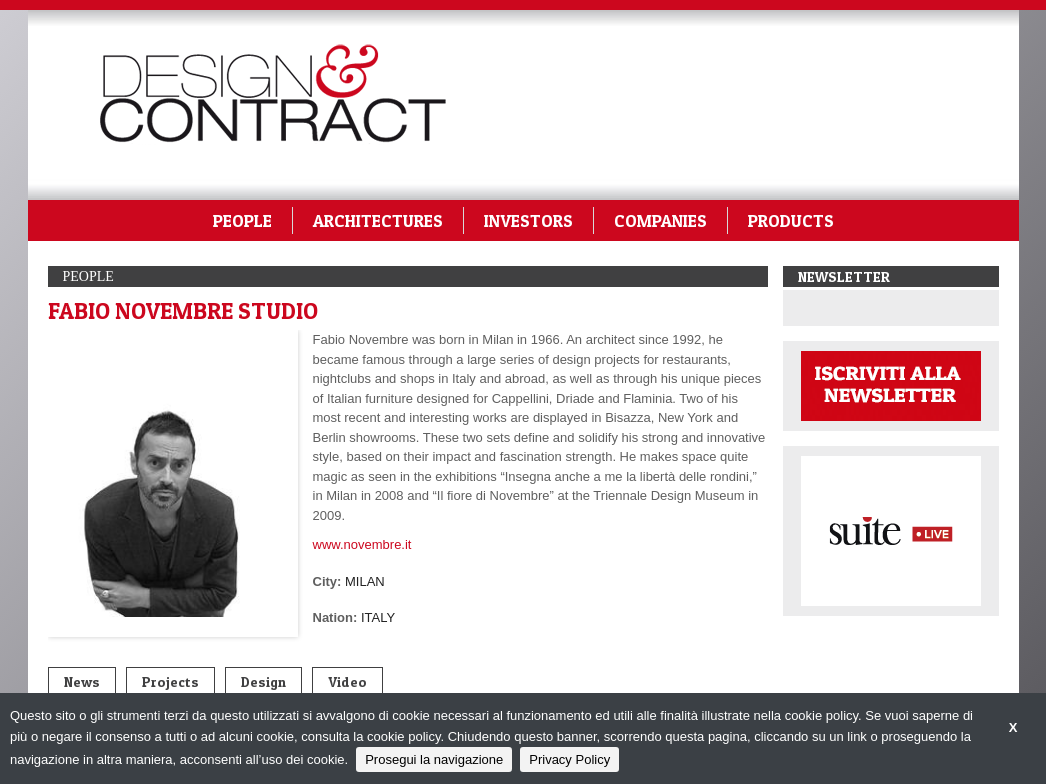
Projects (170, 681)
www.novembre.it (362, 544)
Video (347, 681)
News (82, 681)
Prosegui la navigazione (434, 759)
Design (263, 681)
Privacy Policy (569, 759)
